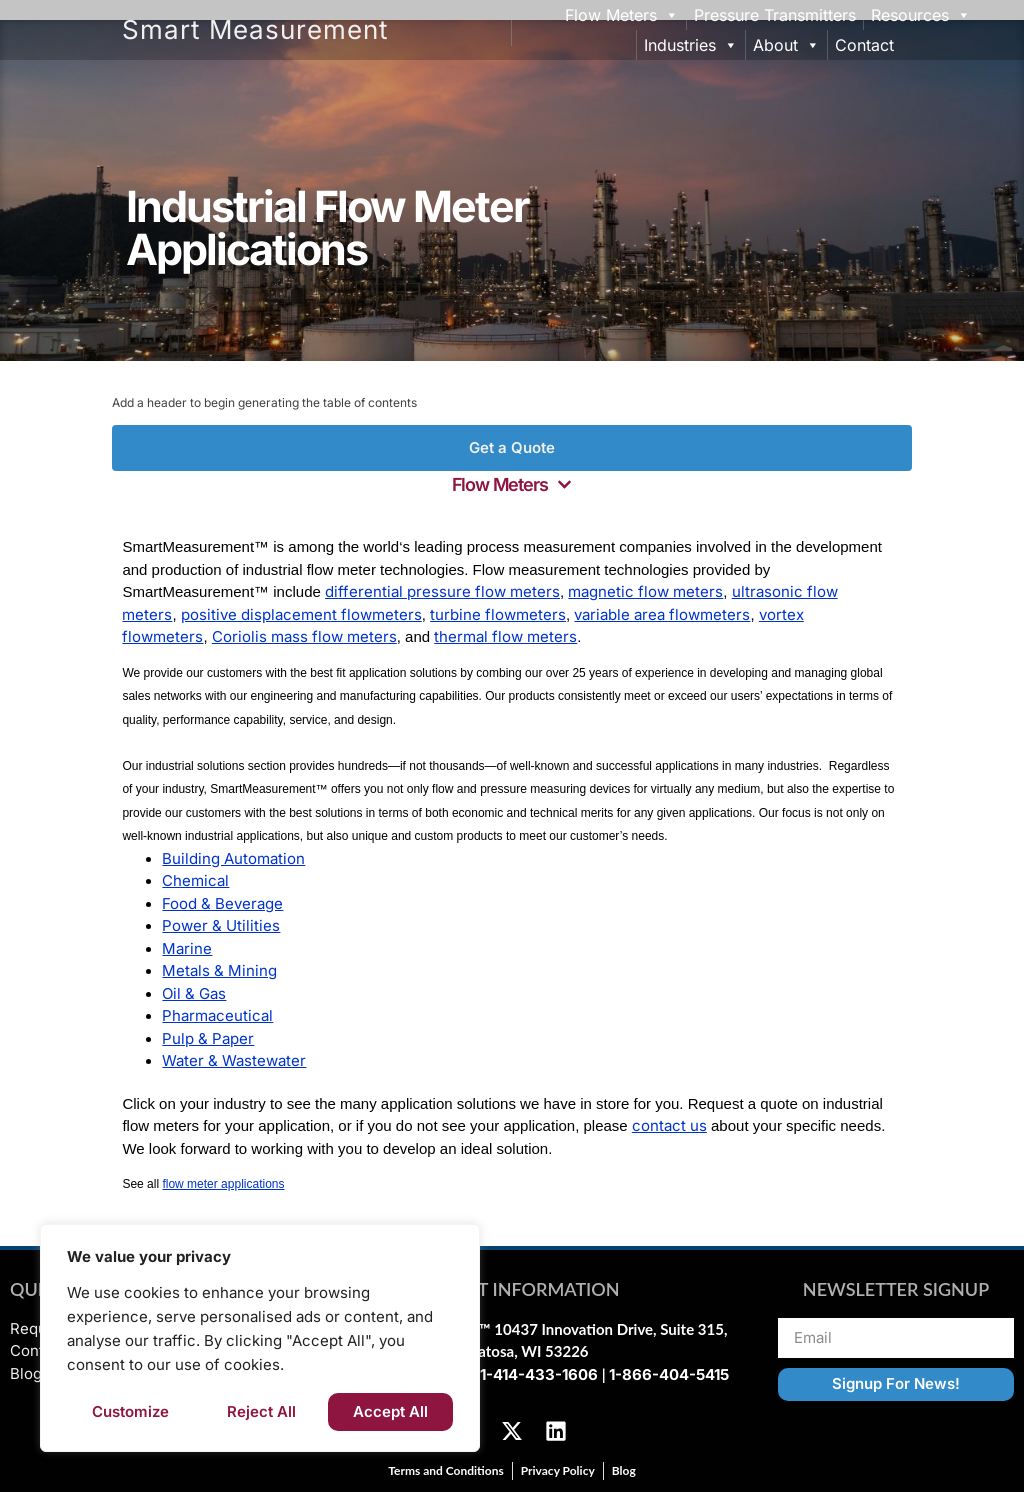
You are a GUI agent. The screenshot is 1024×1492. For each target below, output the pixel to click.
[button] (512, 485)
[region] (260, 1338)
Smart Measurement (255, 29)
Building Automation (233, 858)
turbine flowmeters (498, 614)
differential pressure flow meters (442, 591)
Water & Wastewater (234, 1060)
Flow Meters (622, 15)
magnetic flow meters (645, 591)
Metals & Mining (219, 970)
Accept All (390, 1411)
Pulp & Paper (208, 1038)
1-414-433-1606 (539, 1374)
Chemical (195, 880)
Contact (864, 45)
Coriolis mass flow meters (304, 636)
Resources (921, 15)
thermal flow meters (505, 636)
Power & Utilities (221, 925)
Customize (130, 1411)
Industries (691, 45)
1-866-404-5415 (669, 1374)
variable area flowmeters (662, 614)
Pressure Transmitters (775, 15)
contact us (669, 1125)
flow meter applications (223, 1184)
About (786, 45)
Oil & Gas (194, 993)
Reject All (261, 1411)
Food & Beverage (222, 903)
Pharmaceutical (217, 1015)
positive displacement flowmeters (301, 614)
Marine (187, 948)
